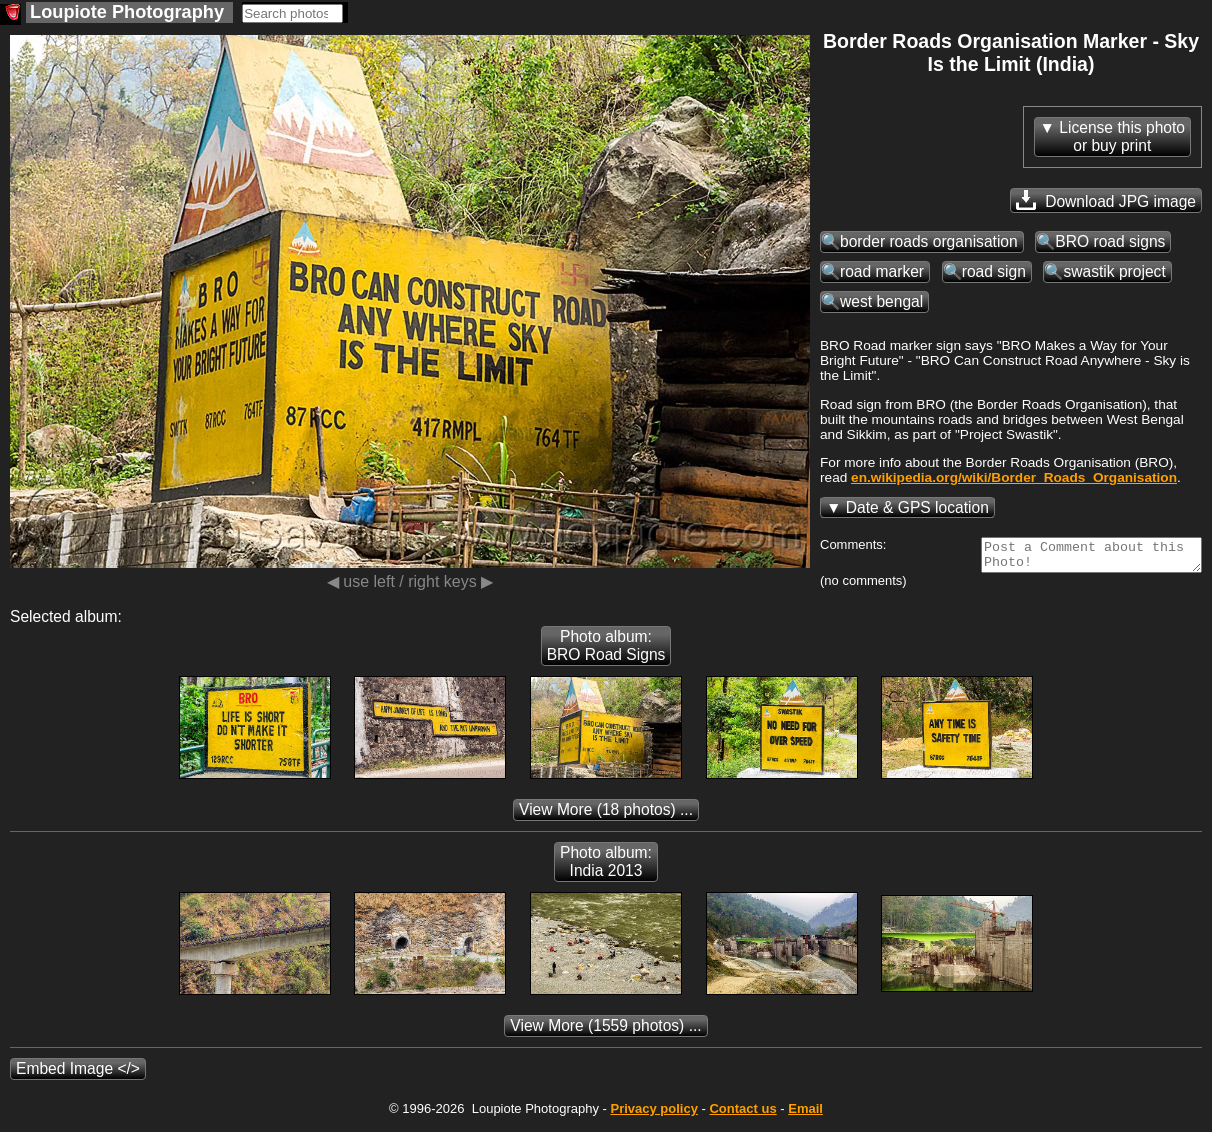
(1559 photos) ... (605, 1031)
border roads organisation (929, 241)
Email (805, 1114)
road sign (994, 271)
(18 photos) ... (606, 815)
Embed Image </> (78, 1074)
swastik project (1114, 271)
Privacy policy (653, 1114)
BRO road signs (1110, 241)
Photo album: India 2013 (606, 867)
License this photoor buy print (1122, 136)
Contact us (742, 1114)
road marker (882, 271)
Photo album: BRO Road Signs (606, 651)
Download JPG (1106, 200)
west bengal (881, 301)
